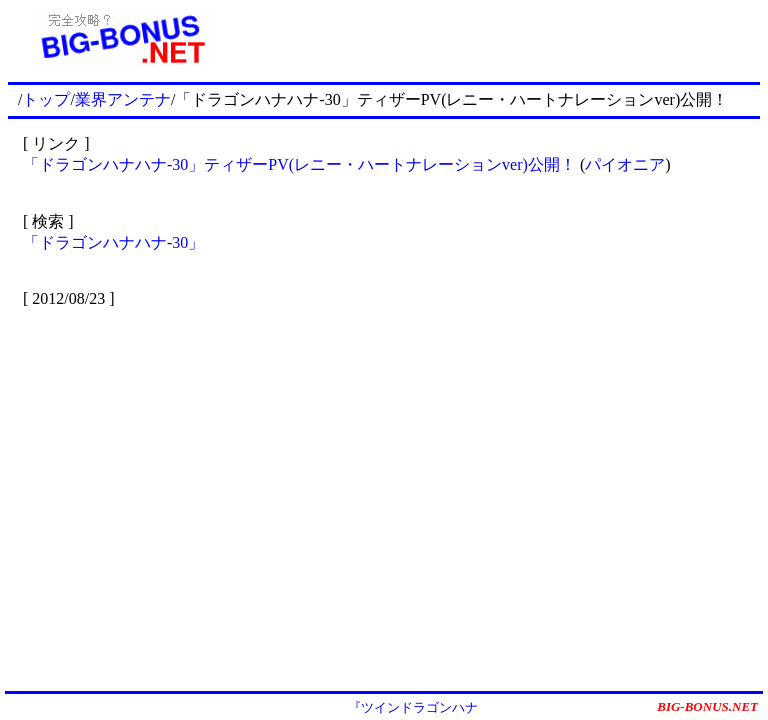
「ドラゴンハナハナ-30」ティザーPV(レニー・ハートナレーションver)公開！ (299, 164)
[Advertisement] (497, 38)
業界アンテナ (123, 99)
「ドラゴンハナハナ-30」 (113, 242)
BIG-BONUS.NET (707, 706)
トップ (46, 99)
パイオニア (625, 164)
